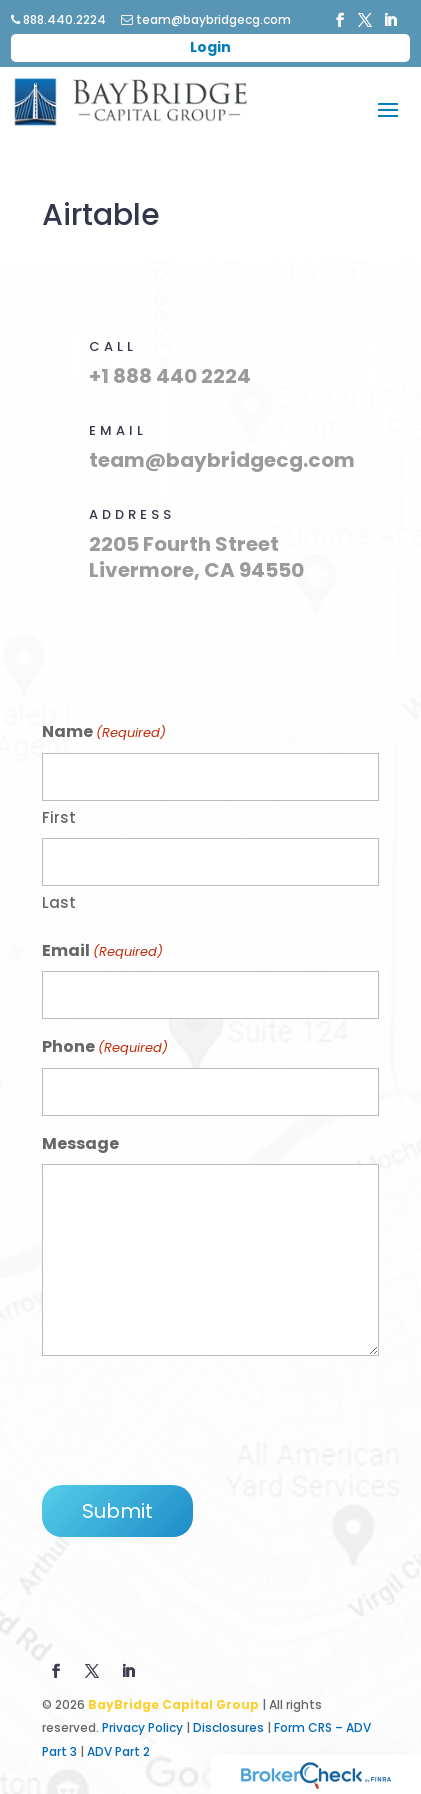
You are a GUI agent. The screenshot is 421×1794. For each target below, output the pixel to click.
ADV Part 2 (118, 1751)
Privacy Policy (142, 1727)
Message (80, 1143)
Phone (105, 1047)
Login (210, 47)
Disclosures (228, 1727)
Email (102, 951)
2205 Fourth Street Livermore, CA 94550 (196, 557)
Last (59, 902)
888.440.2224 (58, 19)
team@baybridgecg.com (206, 19)
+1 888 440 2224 (170, 376)
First (59, 817)
